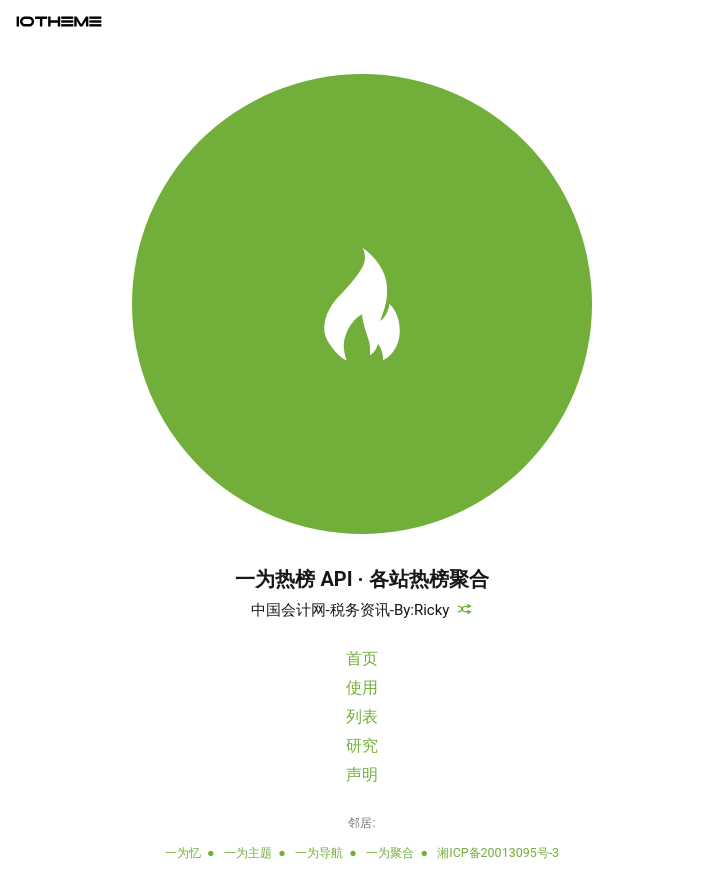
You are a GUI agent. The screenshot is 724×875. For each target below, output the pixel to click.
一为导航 (319, 852)
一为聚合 (390, 852)
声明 (362, 774)
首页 (362, 658)
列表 (362, 716)
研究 (362, 745)
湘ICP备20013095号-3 (498, 852)
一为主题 (248, 852)
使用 (362, 687)
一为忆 (183, 852)
